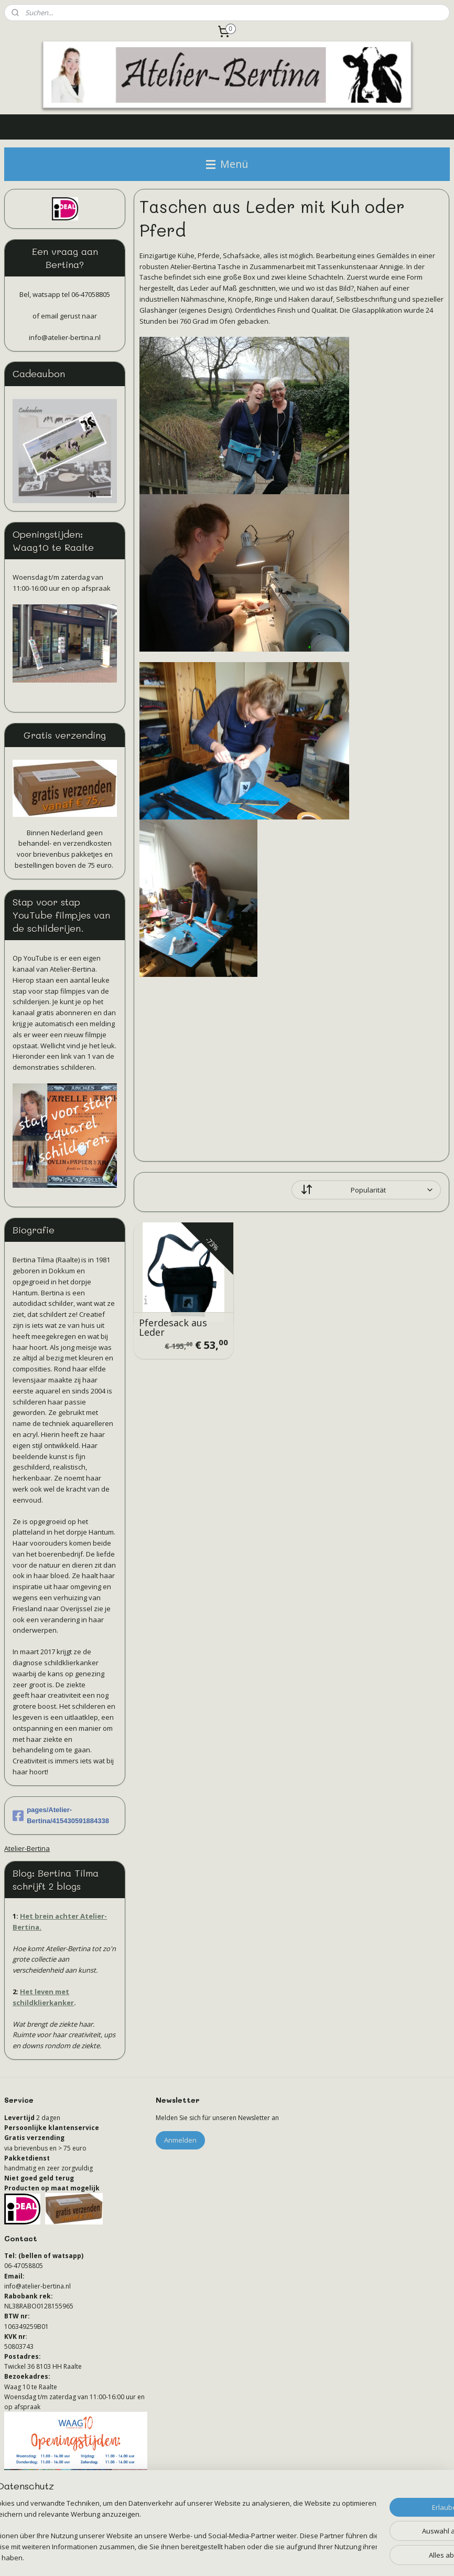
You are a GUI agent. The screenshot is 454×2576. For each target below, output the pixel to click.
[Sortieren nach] (367, 1190)
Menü (227, 164)
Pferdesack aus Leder (173, 1327)
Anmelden (180, 2140)
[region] (158, 2526)
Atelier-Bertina (27, 1848)
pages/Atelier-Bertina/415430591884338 (61, 1815)
